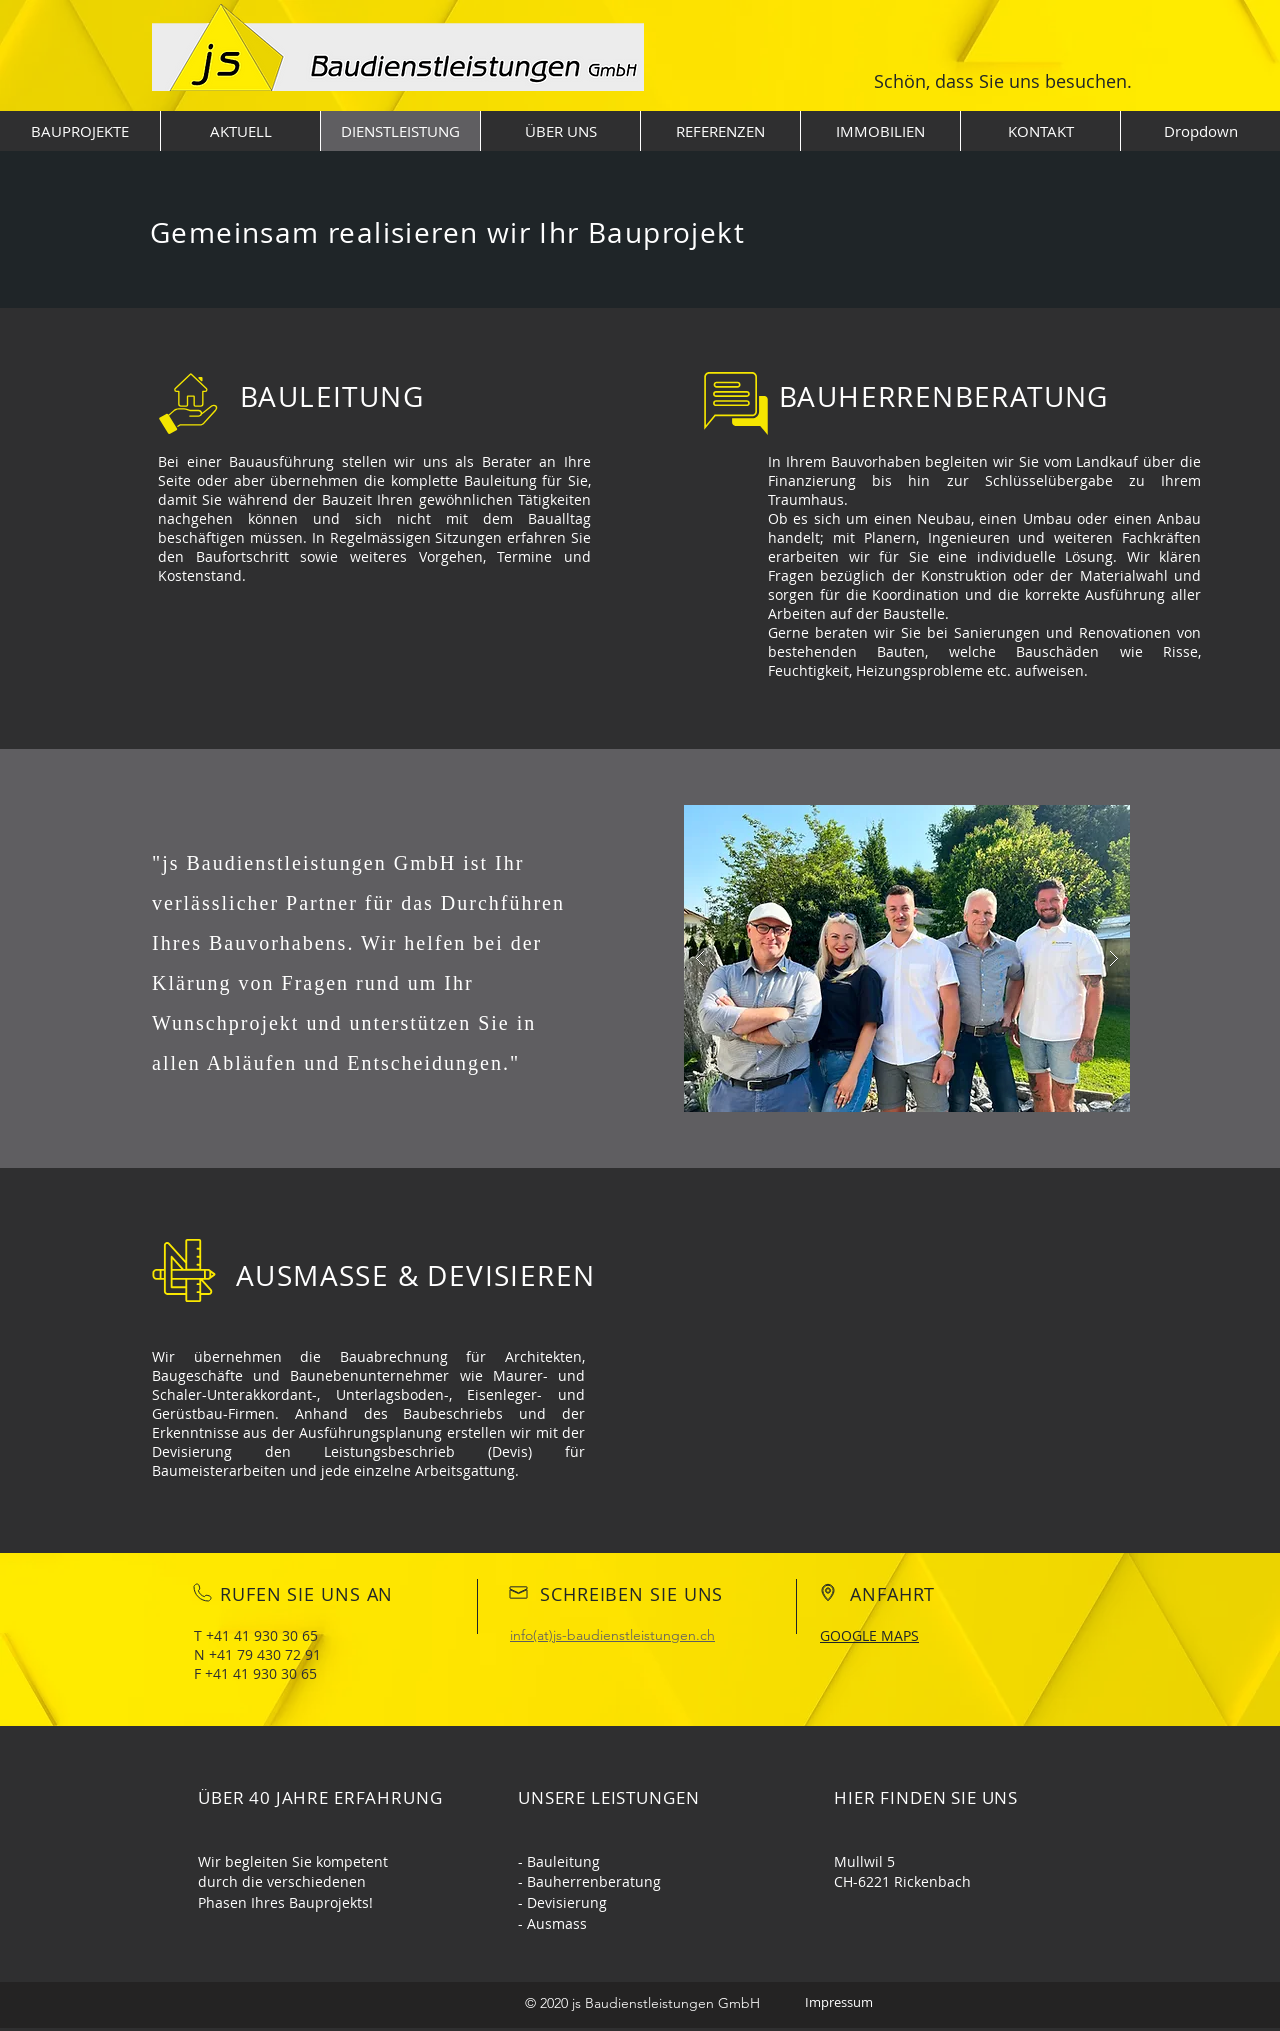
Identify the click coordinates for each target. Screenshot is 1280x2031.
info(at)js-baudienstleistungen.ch (612, 1635)
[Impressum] (838, 2002)
